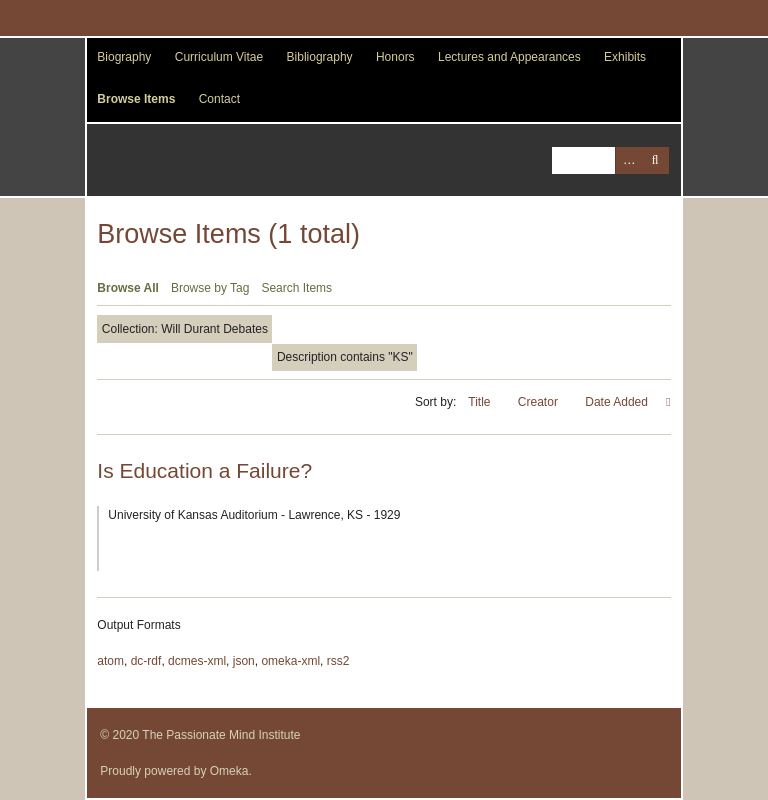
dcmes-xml (197, 661)
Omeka (229, 771)
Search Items (296, 288)
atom (110, 661)
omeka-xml (290, 661)
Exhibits (625, 57)
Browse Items (136, 99)
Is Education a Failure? (204, 470)
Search (655, 160)
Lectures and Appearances (509, 57)
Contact (219, 99)
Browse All (128, 288)
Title (481, 402)
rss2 (338, 661)
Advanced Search (628, 160)
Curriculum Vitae (219, 57)
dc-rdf (146, 661)
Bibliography (320, 57)
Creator (539, 402)
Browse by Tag (210, 288)
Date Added (618, 402)
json (244, 661)
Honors (395, 57)
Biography (124, 57)
